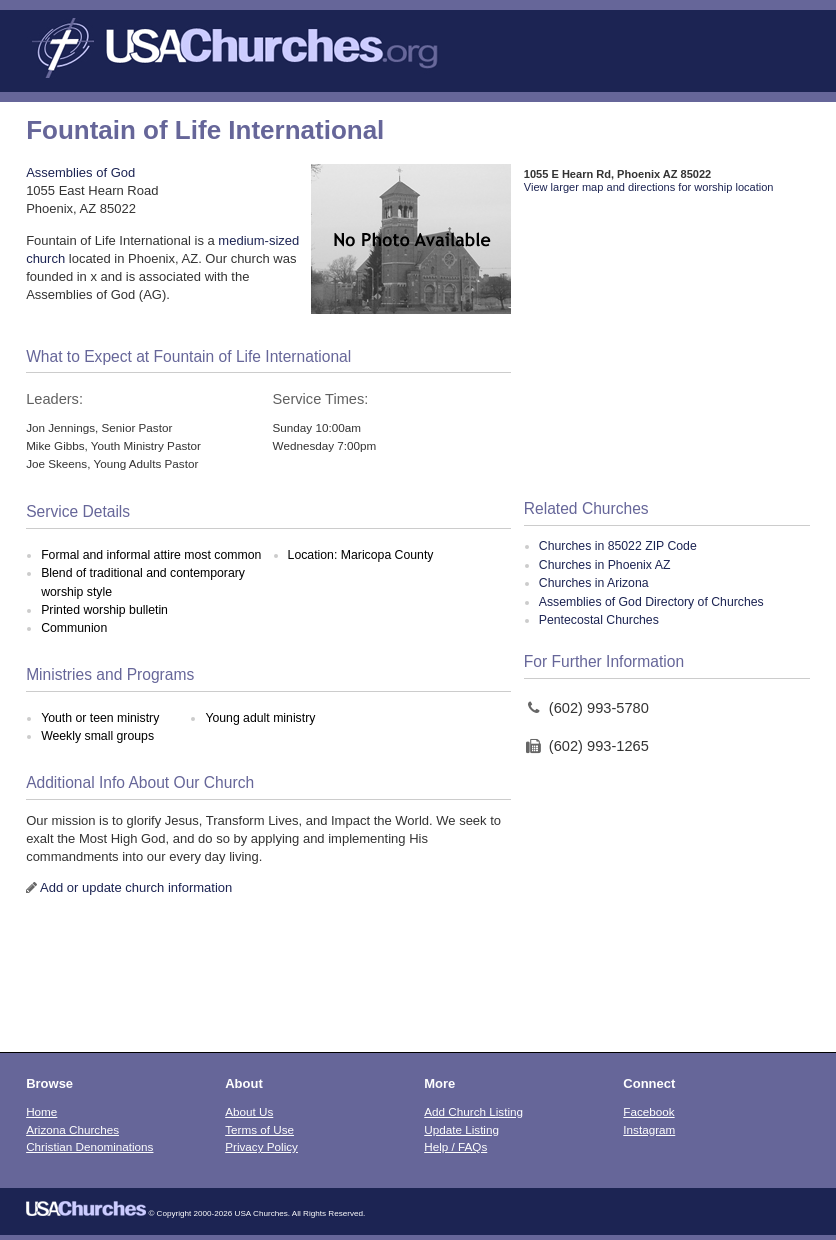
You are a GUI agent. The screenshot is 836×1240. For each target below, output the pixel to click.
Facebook (648, 1111)
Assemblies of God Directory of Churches (651, 602)
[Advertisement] (667, 348)
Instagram (649, 1129)
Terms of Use (259, 1129)
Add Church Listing (473, 1111)
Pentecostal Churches (599, 620)
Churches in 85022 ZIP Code (618, 546)
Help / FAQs (455, 1146)
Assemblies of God (80, 172)
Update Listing (461, 1129)
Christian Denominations (89, 1146)
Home (41, 1111)
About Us (249, 1111)
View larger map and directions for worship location (649, 187)
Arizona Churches (72, 1129)
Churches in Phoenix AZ (605, 565)
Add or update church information (136, 887)
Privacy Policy (261, 1146)
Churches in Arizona (594, 583)
